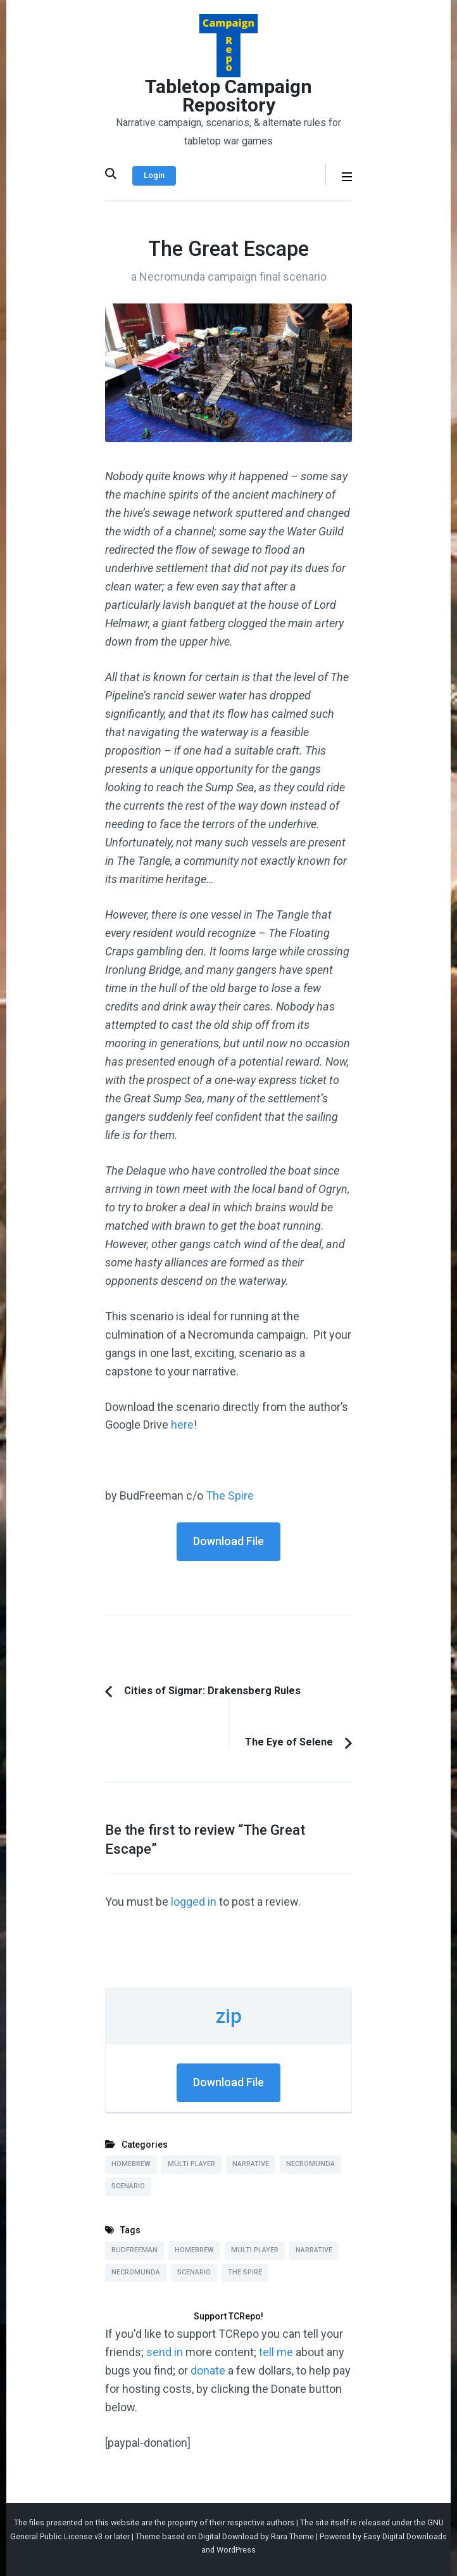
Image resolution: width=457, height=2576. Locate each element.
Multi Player (191, 2164)
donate (208, 2370)
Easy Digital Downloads (405, 2536)
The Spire (230, 1495)
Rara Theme (292, 2536)
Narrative (250, 2164)
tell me (276, 2352)
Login (154, 175)
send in (164, 2352)
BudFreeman (134, 2250)
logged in (193, 1901)
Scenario (128, 2186)
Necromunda (310, 2164)
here (182, 1424)
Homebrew (131, 2164)
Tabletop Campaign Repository (228, 95)
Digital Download (228, 2536)
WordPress (236, 2549)
